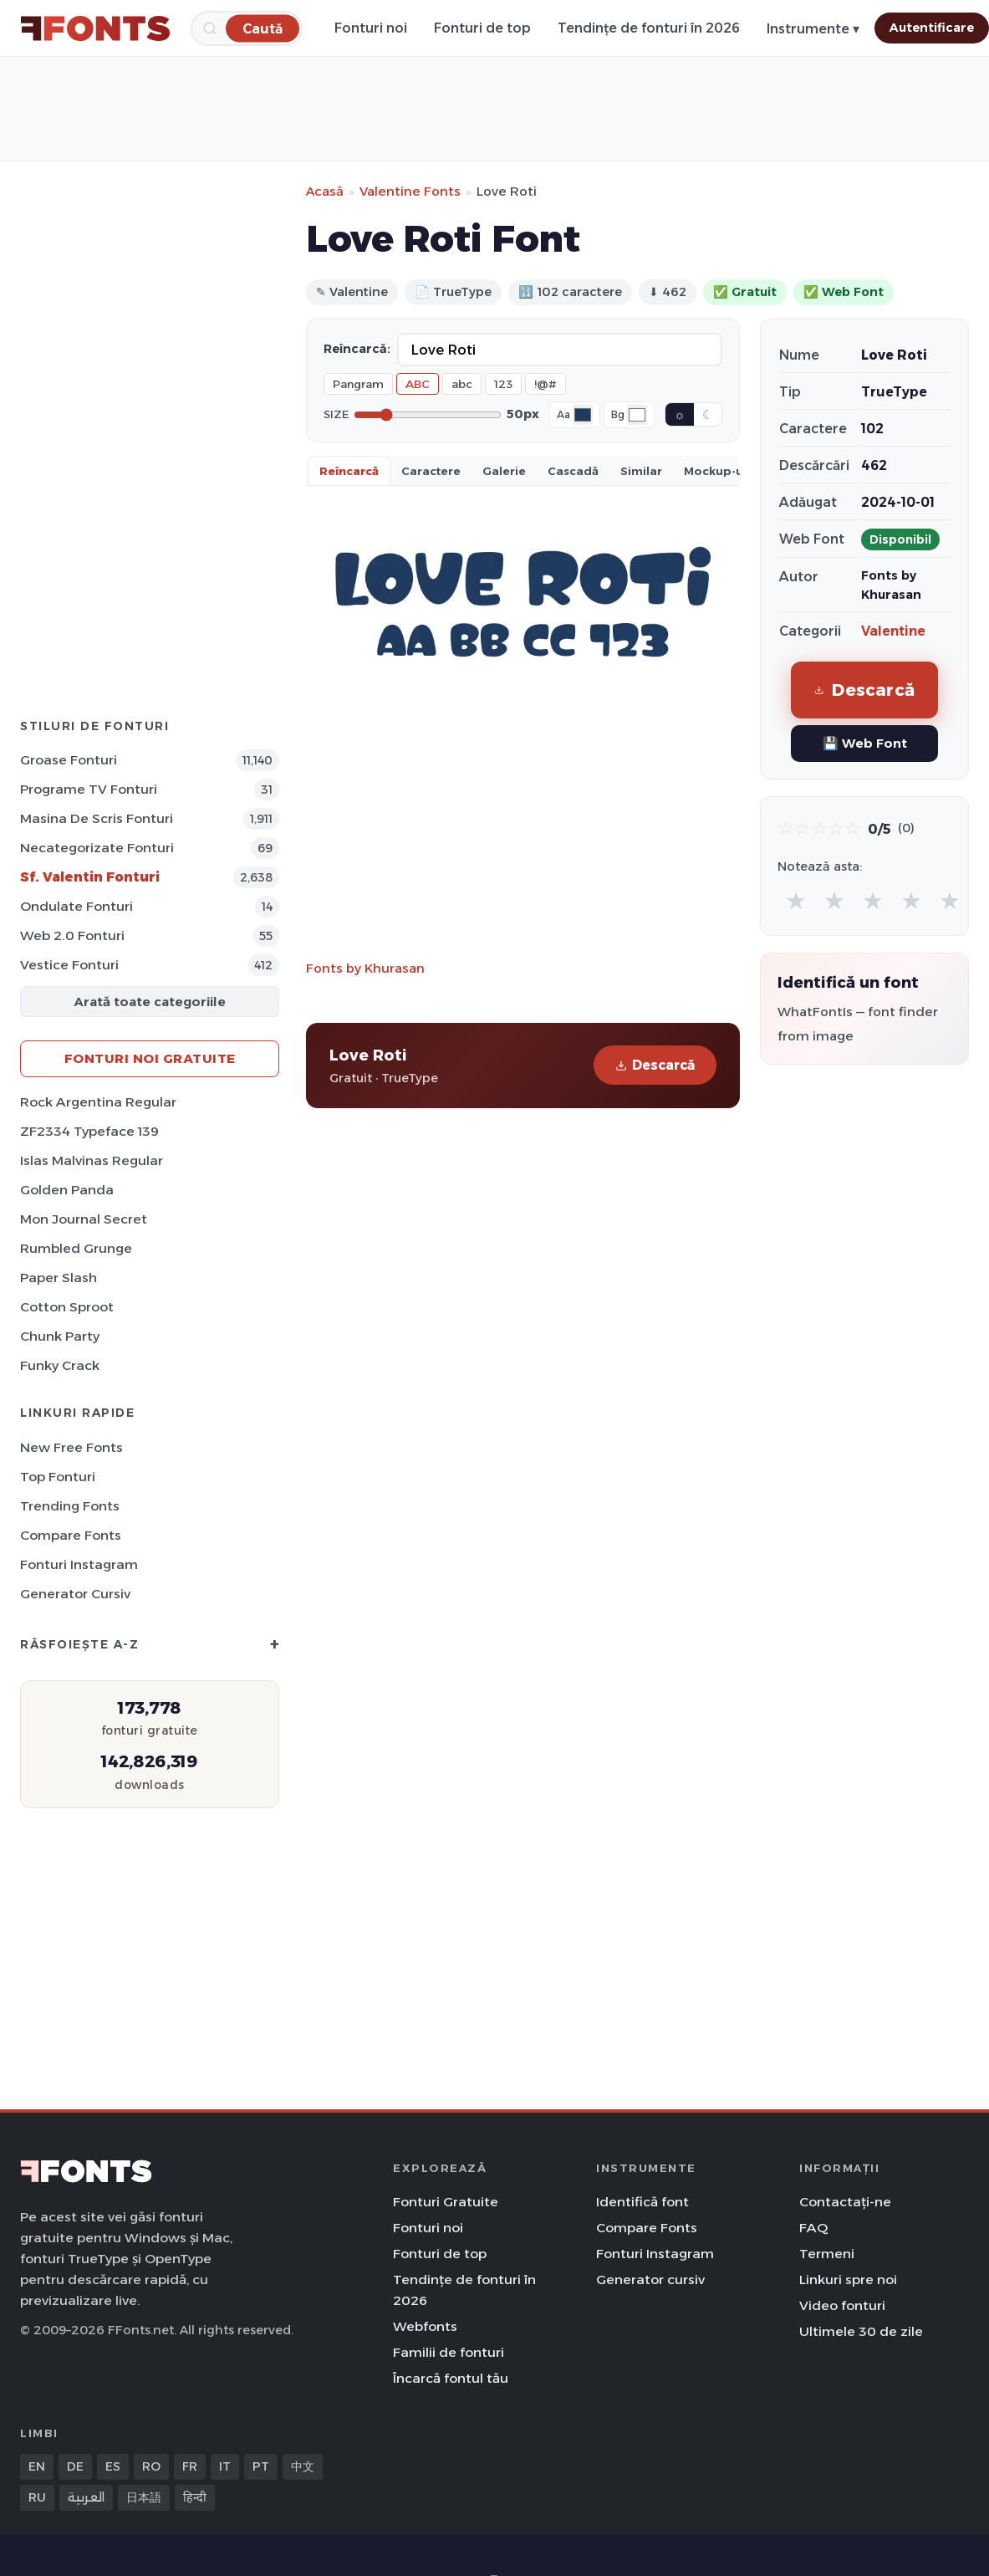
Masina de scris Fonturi (96, 818)
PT (260, 2466)
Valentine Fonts (410, 191)
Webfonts (425, 2326)
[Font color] (583, 415)
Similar (641, 471)
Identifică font (642, 2202)
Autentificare (932, 27)
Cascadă (573, 471)
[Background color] (637, 415)
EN (36, 2466)
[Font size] (428, 415)
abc (461, 384)
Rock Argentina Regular (98, 1102)
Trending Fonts (70, 1506)
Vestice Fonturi (69, 965)
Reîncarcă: (357, 348)
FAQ (813, 2228)
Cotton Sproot (67, 1307)
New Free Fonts (71, 1447)
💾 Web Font (865, 743)
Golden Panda (67, 1190)
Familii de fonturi (448, 2352)
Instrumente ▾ (813, 29)
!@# (545, 384)
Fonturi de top (482, 28)
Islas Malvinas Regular (91, 1160)
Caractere (431, 471)
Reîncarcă (349, 471)
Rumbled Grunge (76, 1248)
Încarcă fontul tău (450, 2378)
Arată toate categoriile (150, 1001)
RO (151, 2466)
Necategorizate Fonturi (97, 848)
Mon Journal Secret (83, 1219)
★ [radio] (796, 900)
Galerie (504, 471)
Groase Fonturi (68, 760)
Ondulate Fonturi (76, 906)
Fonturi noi (370, 28)
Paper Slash (58, 1277)
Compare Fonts (70, 1535)
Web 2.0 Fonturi (72, 935)
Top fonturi (57, 1477)
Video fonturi (842, 2305)
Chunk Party (59, 1336)
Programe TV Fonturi (88, 789)
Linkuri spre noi (848, 2279)
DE (75, 2466)
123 (503, 384)
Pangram (358, 384)
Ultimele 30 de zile (861, 2331)
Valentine (893, 631)
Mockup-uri (718, 471)
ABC (417, 384)
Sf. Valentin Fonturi (90, 877)
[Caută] (262, 28)
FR (189, 2466)
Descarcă (655, 1065)
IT (225, 2466)
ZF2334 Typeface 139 (89, 1131)
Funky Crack (59, 1365)
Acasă (325, 191)
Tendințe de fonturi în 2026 (649, 28)
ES (112, 2466)
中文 (302, 2466)
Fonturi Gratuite (445, 2202)
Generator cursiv (75, 1594)
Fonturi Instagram (79, 1564)
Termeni (826, 2254)
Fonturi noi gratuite (150, 1058)
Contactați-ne (845, 2202)
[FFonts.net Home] (95, 28)
